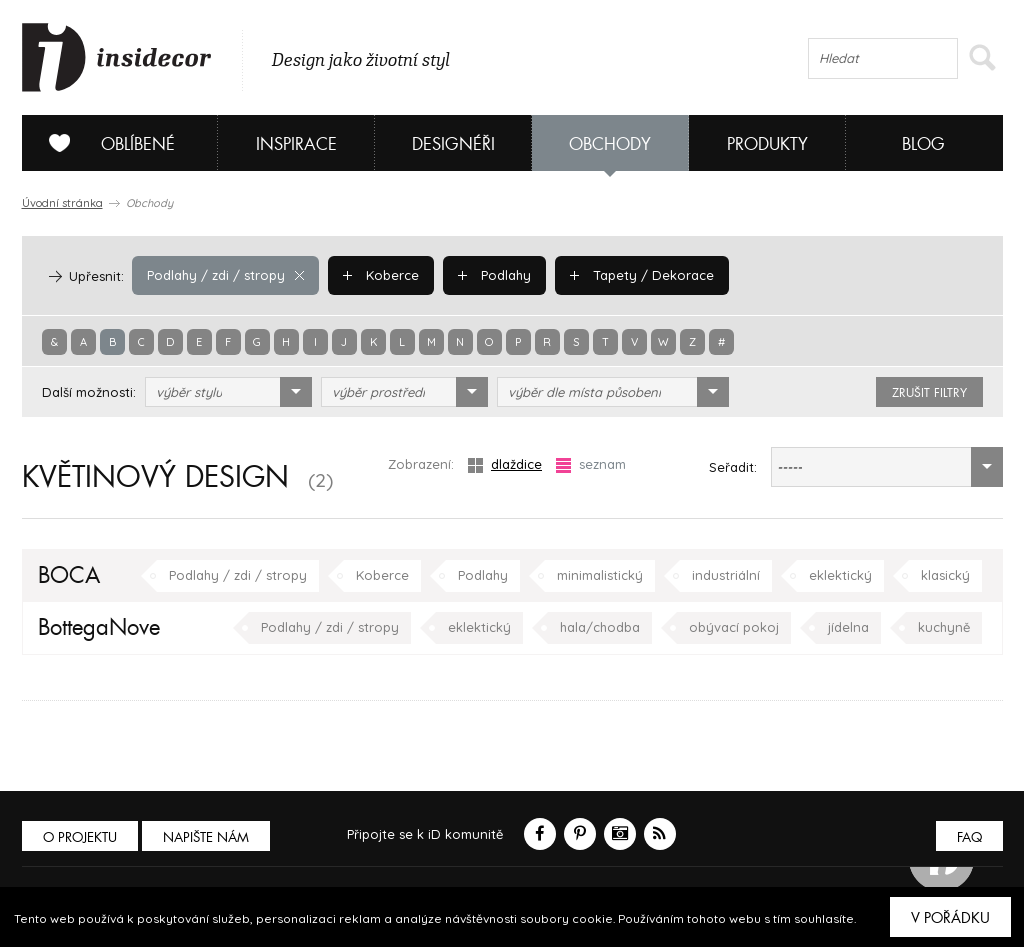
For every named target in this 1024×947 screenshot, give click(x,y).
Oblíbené (104, 143)
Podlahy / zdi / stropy (225, 275)
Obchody (610, 144)
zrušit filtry (929, 393)
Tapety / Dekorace (642, 275)
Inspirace (296, 144)
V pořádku (950, 918)
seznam (591, 464)
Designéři (453, 144)
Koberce (381, 275)
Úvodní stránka (62, 203)
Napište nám (206, 837)
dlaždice (505, 464)
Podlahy (494, 275)
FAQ (969, 837)
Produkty (767, 144)
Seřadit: (733, 467)
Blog (923, 144)
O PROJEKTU (80, 837)
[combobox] (228, 392)
